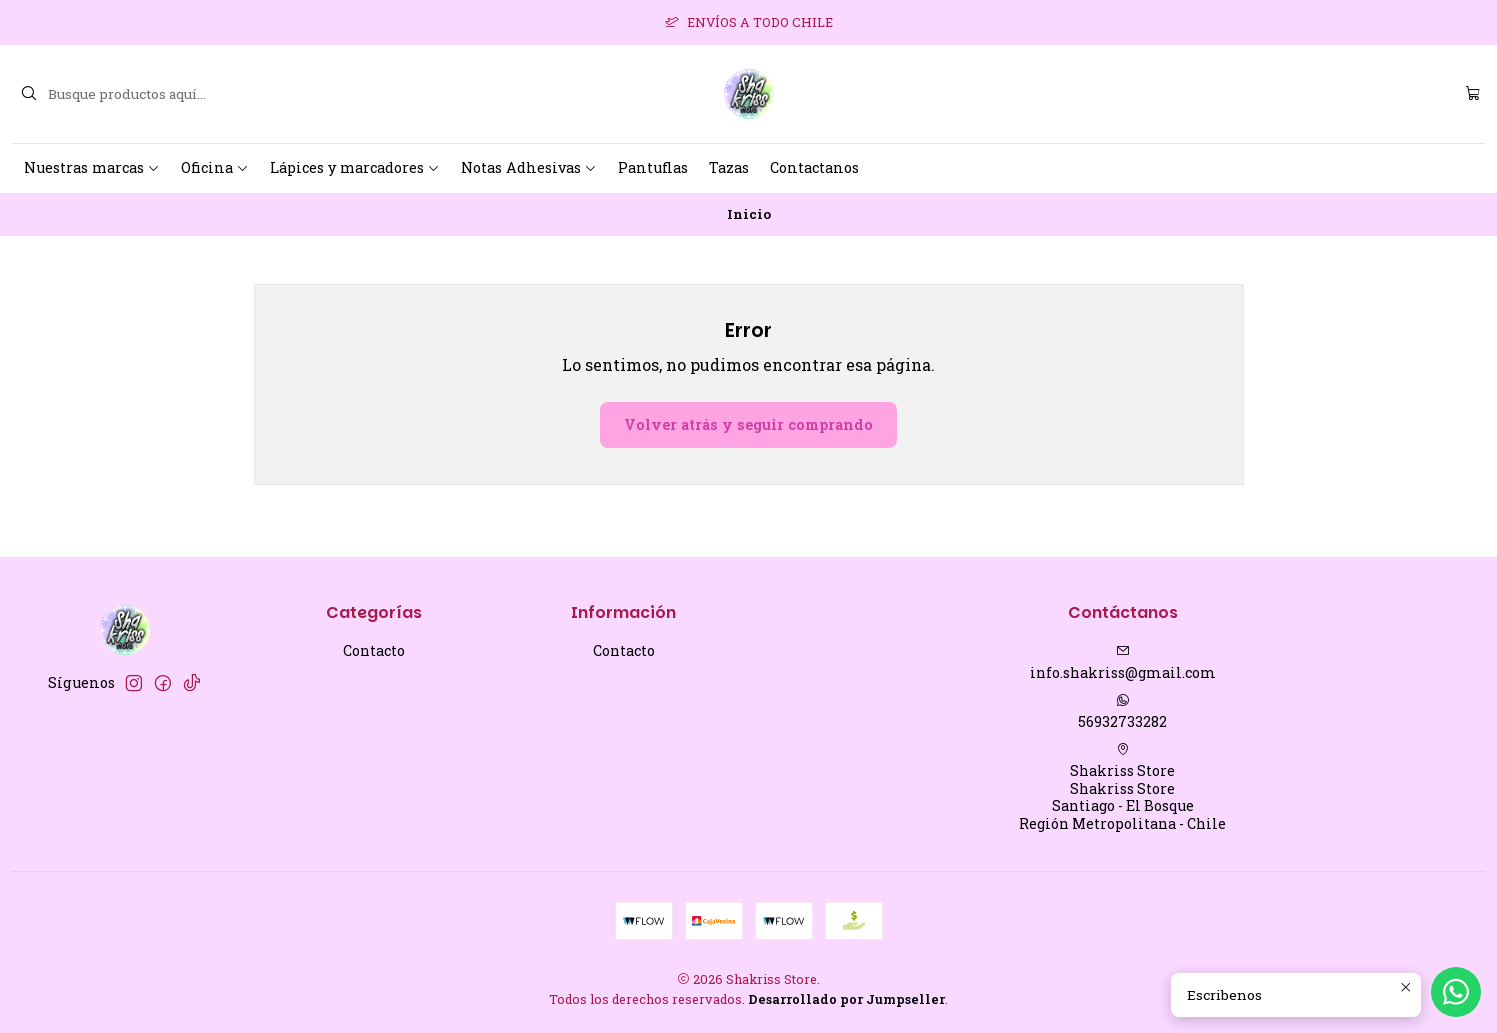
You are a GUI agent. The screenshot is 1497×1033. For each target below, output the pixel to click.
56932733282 (1122, 712)
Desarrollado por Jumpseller (846, 999)
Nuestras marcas (92, 167)
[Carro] (1473, 94)
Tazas (729, 167)
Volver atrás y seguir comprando (748, 424)
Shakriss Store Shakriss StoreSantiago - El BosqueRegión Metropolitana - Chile (1122, 787)
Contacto (374, 650)
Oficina (215, 167)
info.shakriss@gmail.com (1123, 663)
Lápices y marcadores (355, 167)
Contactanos (814, 167)
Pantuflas (653, 167)
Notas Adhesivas (529, 167)
